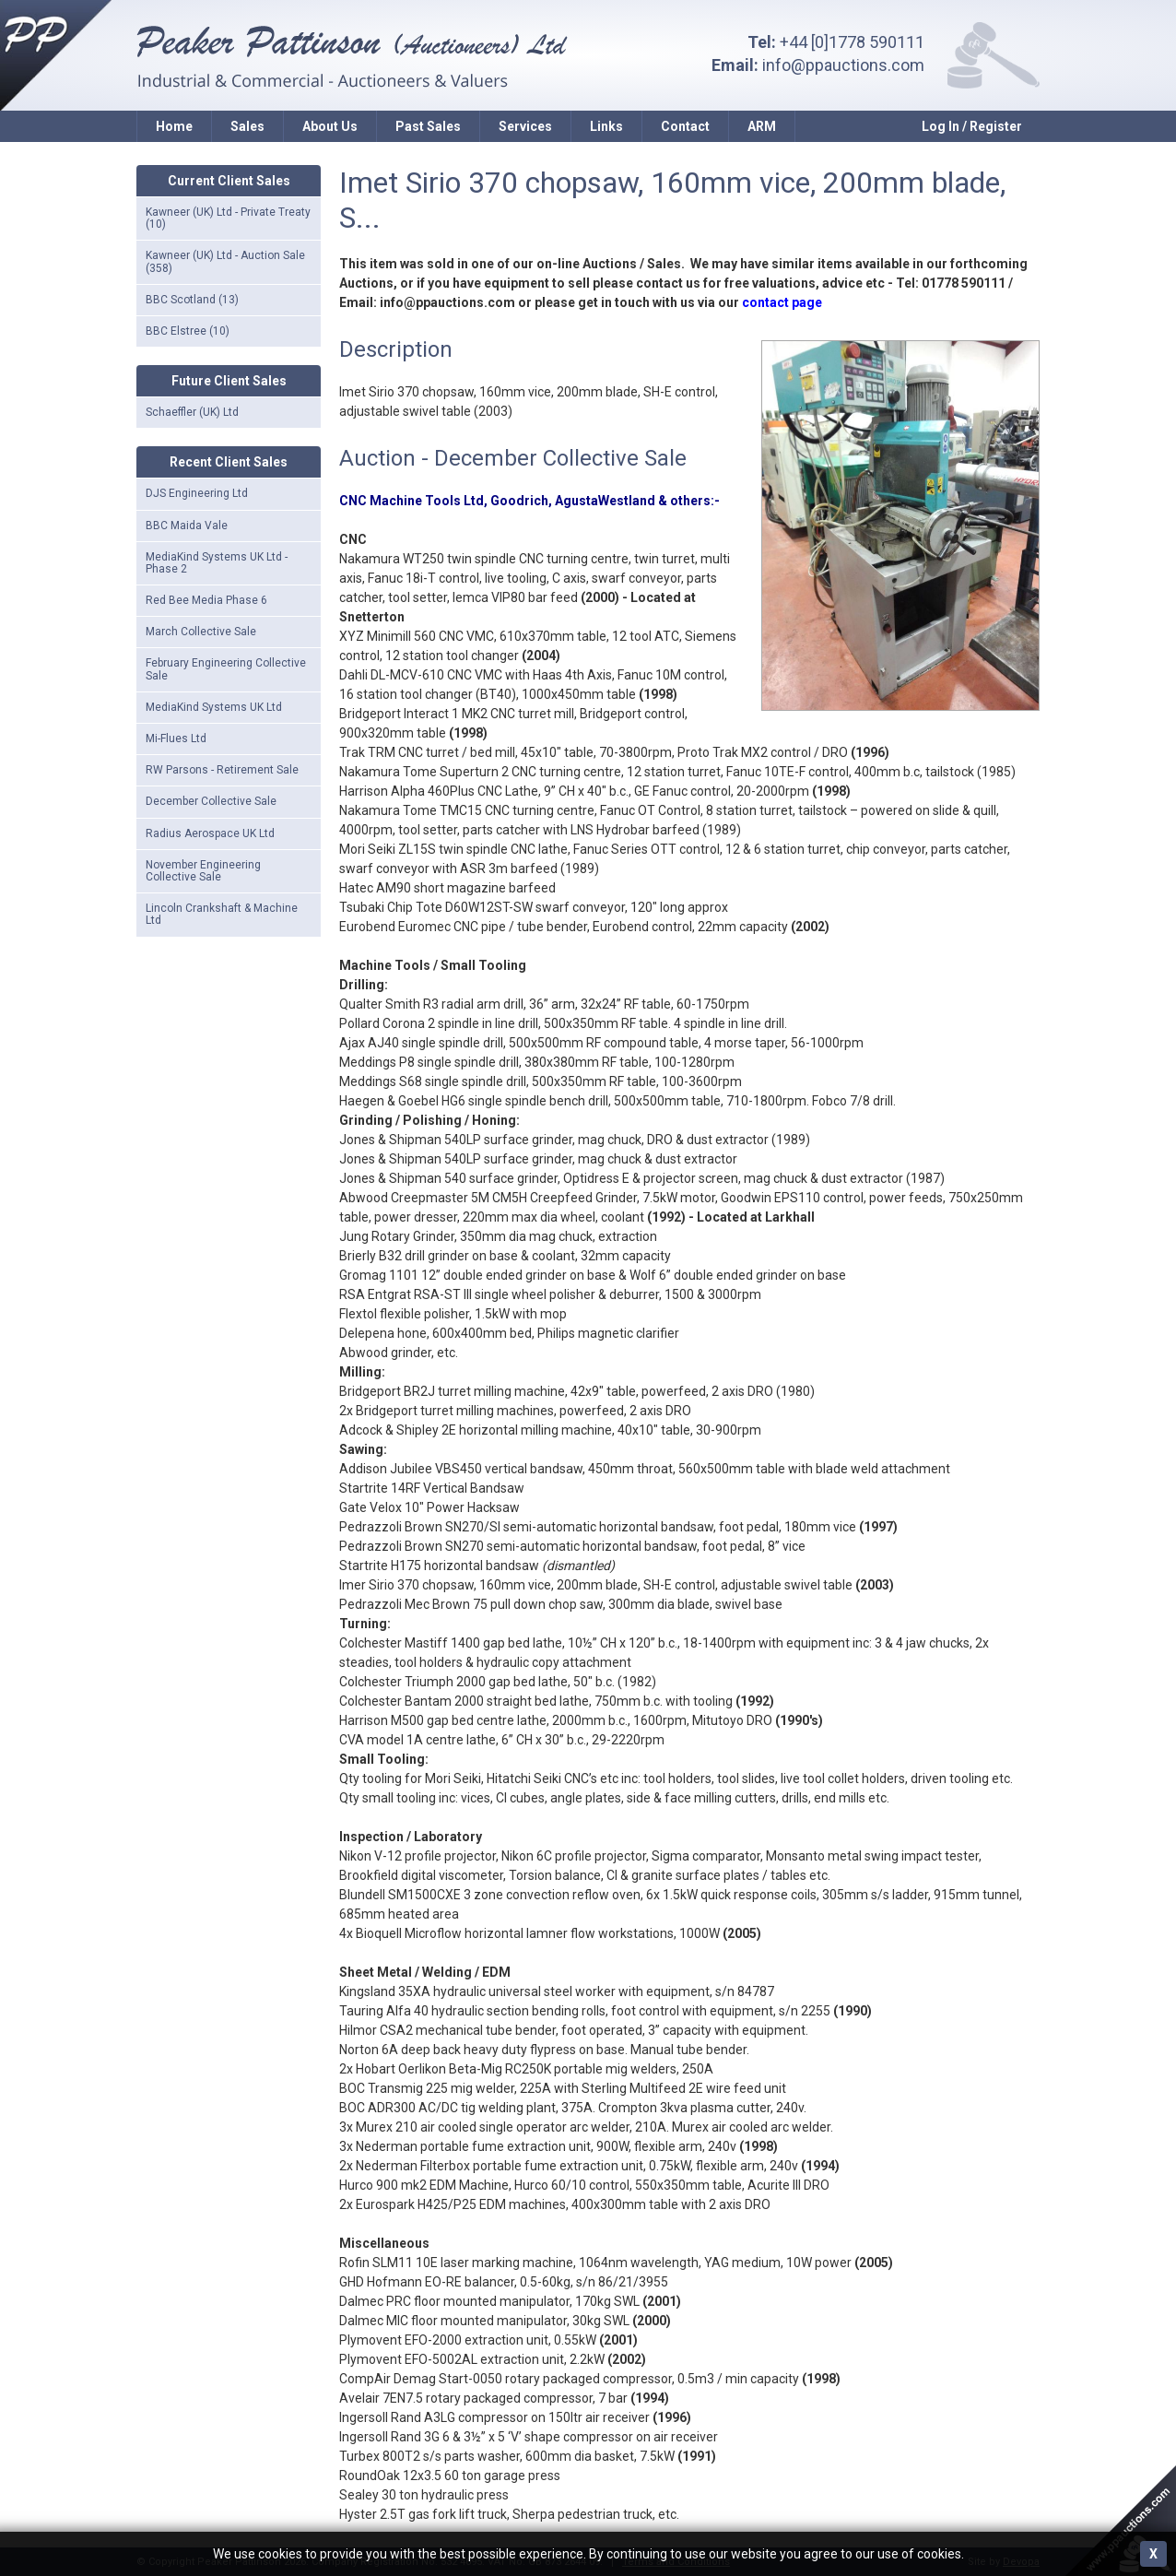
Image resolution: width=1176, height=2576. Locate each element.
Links (606, 126)
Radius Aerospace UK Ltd (210, 833)
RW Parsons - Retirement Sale (222, 769)
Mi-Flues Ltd (176, 738)
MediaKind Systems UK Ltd (214, 707)
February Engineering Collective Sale (226, 668)
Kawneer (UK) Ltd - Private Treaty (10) (228, 218)
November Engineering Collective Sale (203, 870)
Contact (685, 126)
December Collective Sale (211, 801)
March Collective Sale (201, 631)
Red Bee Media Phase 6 (206, 600)
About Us (330, 126)
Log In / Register (972, 126)
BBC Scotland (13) (192, 299)
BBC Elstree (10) (187, 331)
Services (525, 126)
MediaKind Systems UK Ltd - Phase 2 (217, 562)
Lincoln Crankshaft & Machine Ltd (222, 914)
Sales (247, 126)
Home (174, 126)
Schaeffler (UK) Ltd (192, 412)
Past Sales (428, 126)
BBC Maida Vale (187, 525)
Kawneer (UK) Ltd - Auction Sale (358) (225, 261)
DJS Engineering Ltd (197, 493)
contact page (782, 302)
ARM (761, 126)
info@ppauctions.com (843, 65)
